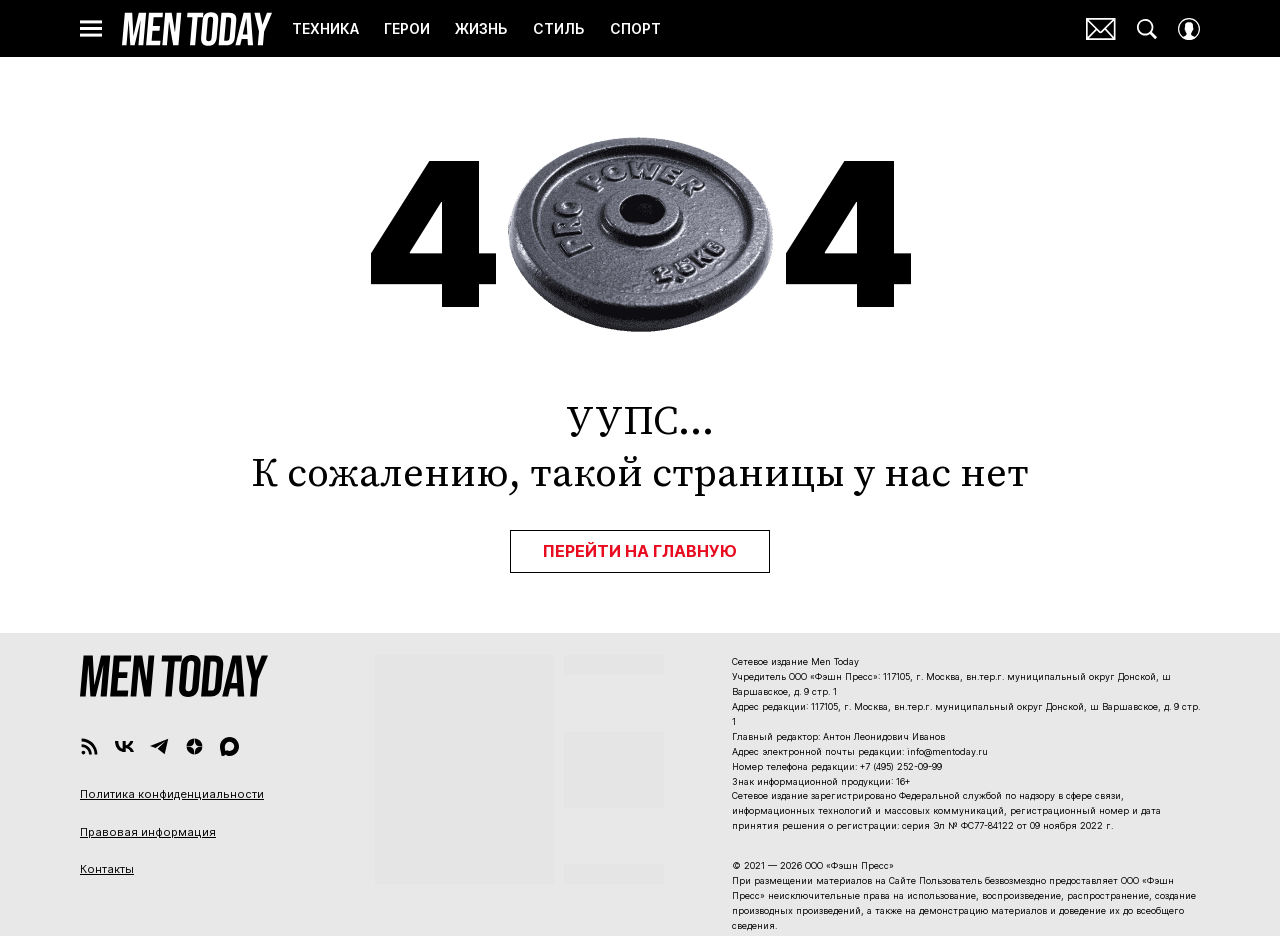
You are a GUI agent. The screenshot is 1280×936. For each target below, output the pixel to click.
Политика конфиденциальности (172, 794)
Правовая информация (148, 832)
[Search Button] (1147, 29)
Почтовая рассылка (1101, 29)
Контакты (107, 869)
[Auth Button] (1189, 29)
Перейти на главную (640, 551)
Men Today (197, 29)
